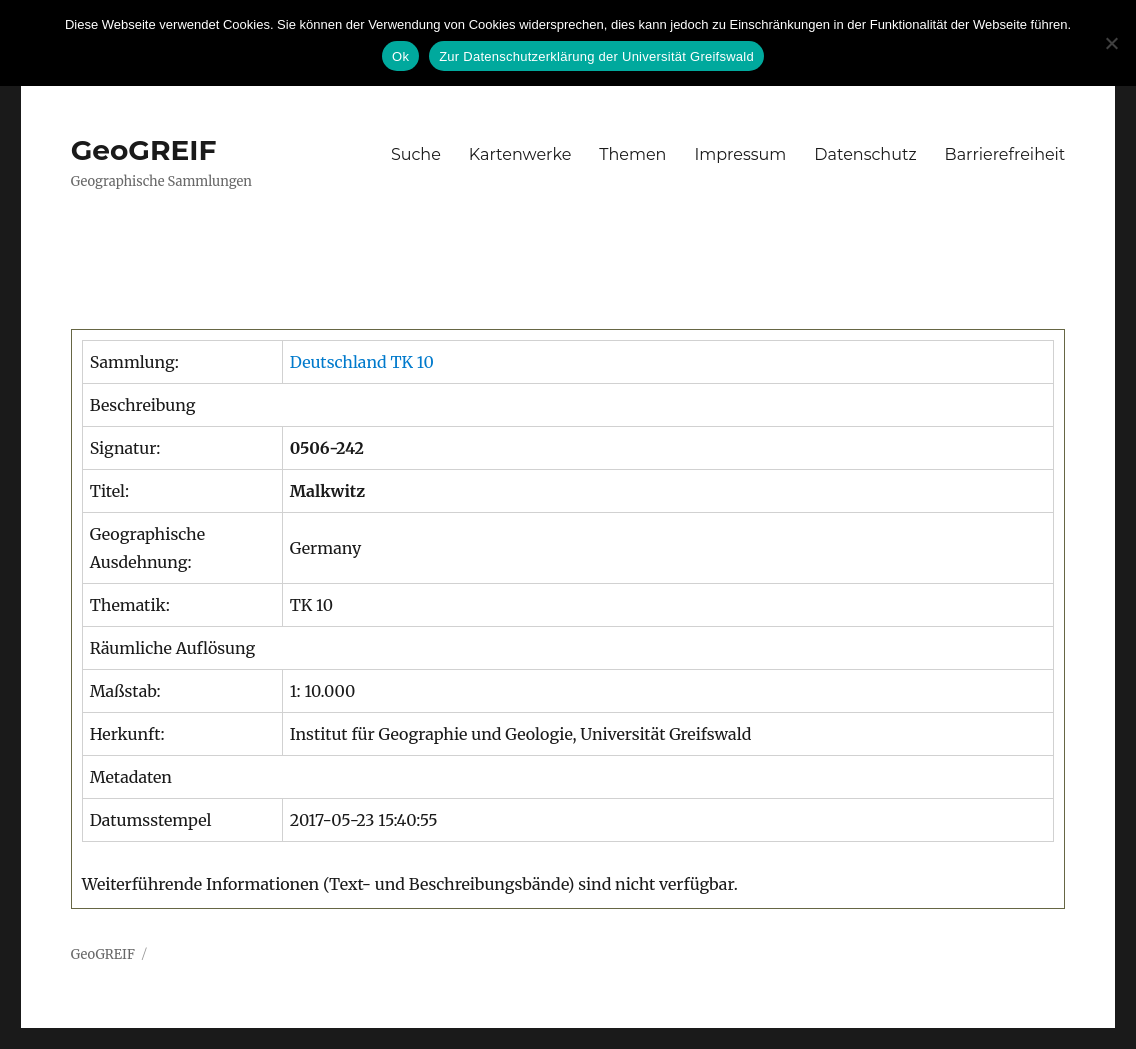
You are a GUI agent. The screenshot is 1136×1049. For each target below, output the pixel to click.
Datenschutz (865, 154)
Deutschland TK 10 (362, 362)
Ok (400, 56)
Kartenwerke (520, 154)
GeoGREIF (144, 150)
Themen (632, 154)
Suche (416, 154)
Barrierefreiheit (1005, 154)
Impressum (740, 154)
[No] (1111, 43)
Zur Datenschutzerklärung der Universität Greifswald (596, 56)
